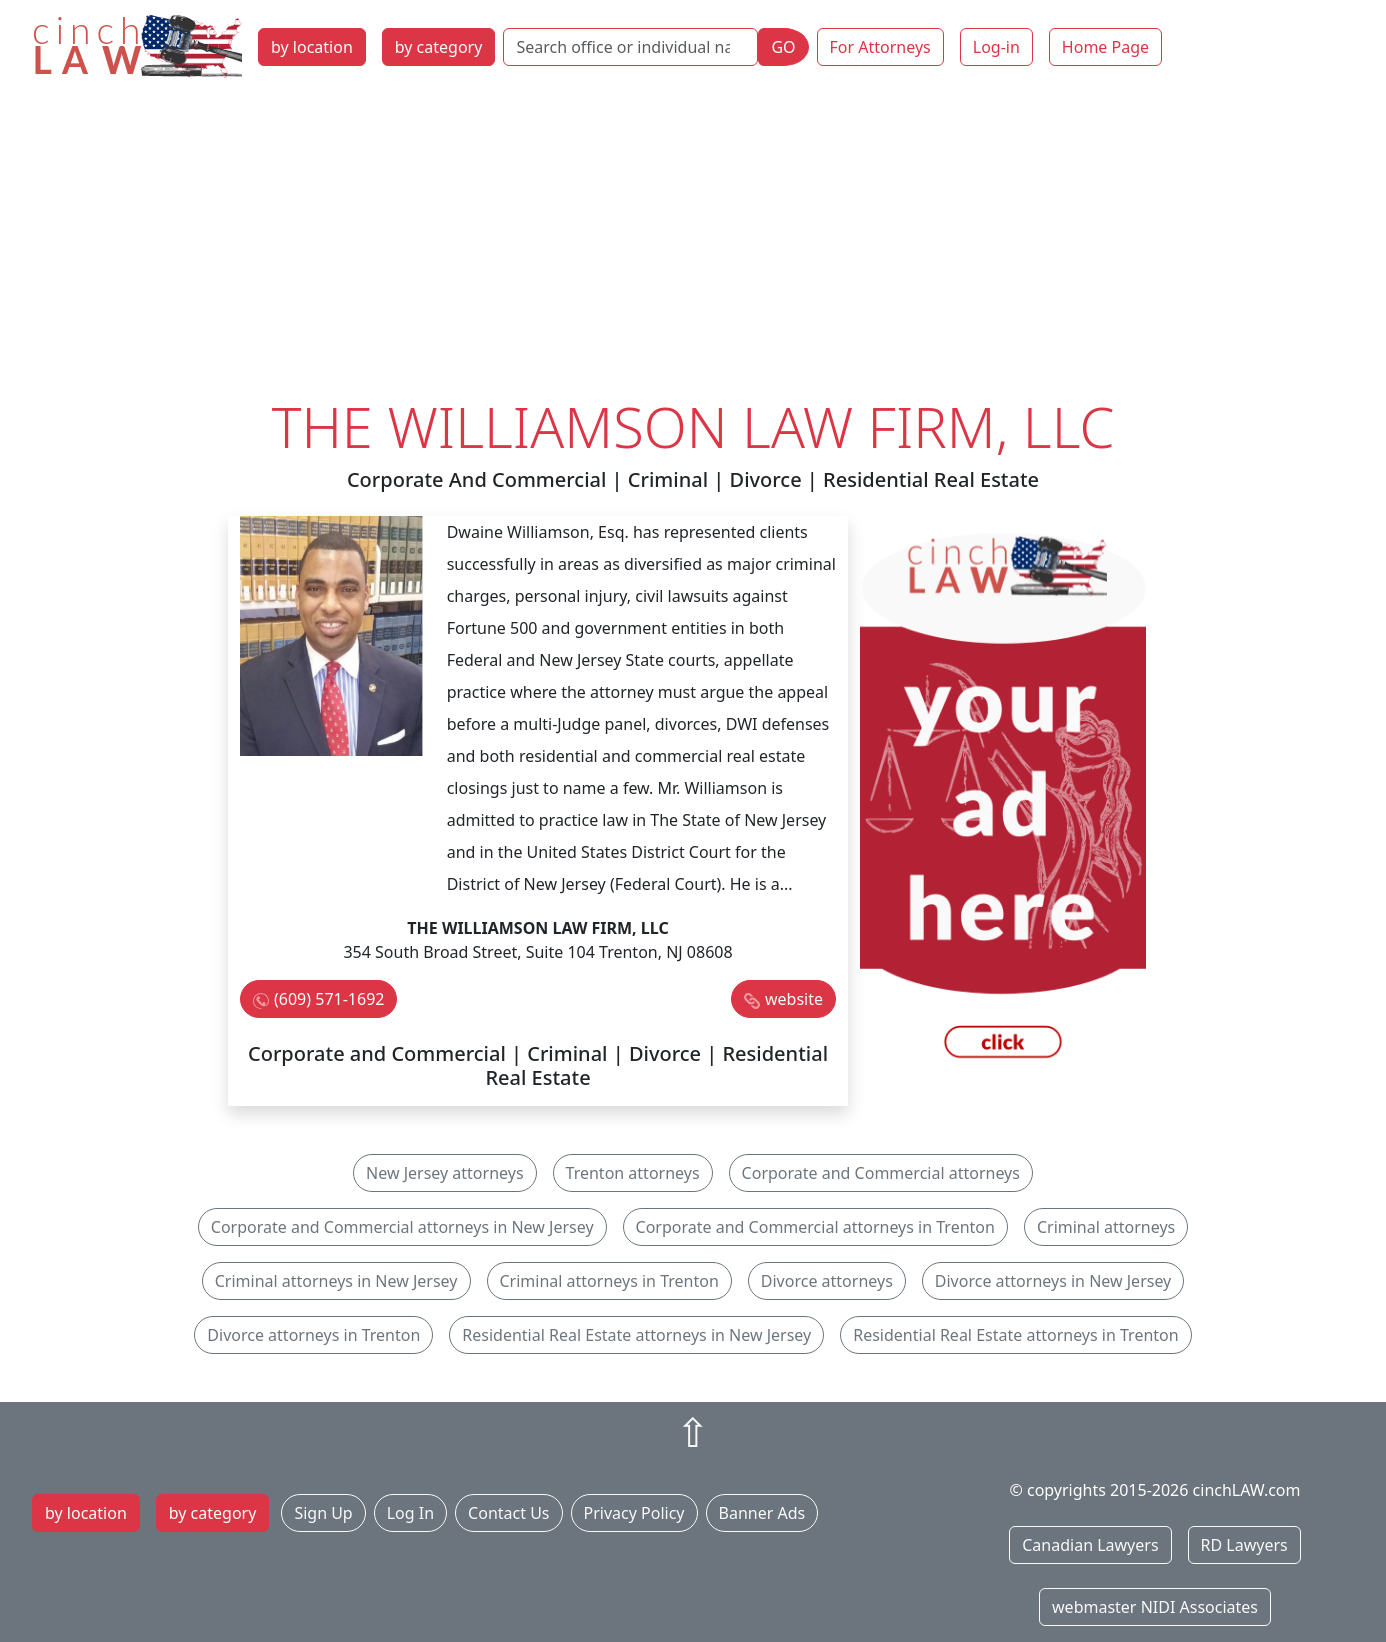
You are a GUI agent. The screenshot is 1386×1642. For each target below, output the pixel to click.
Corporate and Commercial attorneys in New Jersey (402, 1227)
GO (783, 47)
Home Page (1105, 47)
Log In (410, 1513)
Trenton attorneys (633, 1173)
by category (439, 47)
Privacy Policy (634, 1513)
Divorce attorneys (827, 1281)
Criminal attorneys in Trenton (609, 1281)
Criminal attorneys (1106, 1227)
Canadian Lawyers (1090, 1545)
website (794, 999)
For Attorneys (880, 47)
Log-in (996, 47)
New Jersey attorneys (445, 1173)
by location (312, 47)
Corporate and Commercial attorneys (881, 1173)
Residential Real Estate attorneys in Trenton (1015, 1335)
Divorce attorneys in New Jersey (1053, 1281)
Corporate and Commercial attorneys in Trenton (815, 1227)
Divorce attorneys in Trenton (313, 1335)
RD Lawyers (1244, 1545)
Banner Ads (762, 1513)
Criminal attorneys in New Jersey (336, 1281)
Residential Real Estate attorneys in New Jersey (636, 1335)
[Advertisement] (693, 243)
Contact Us (508, 1513)
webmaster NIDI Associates (1155, 1607)
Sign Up (323, 1513)
